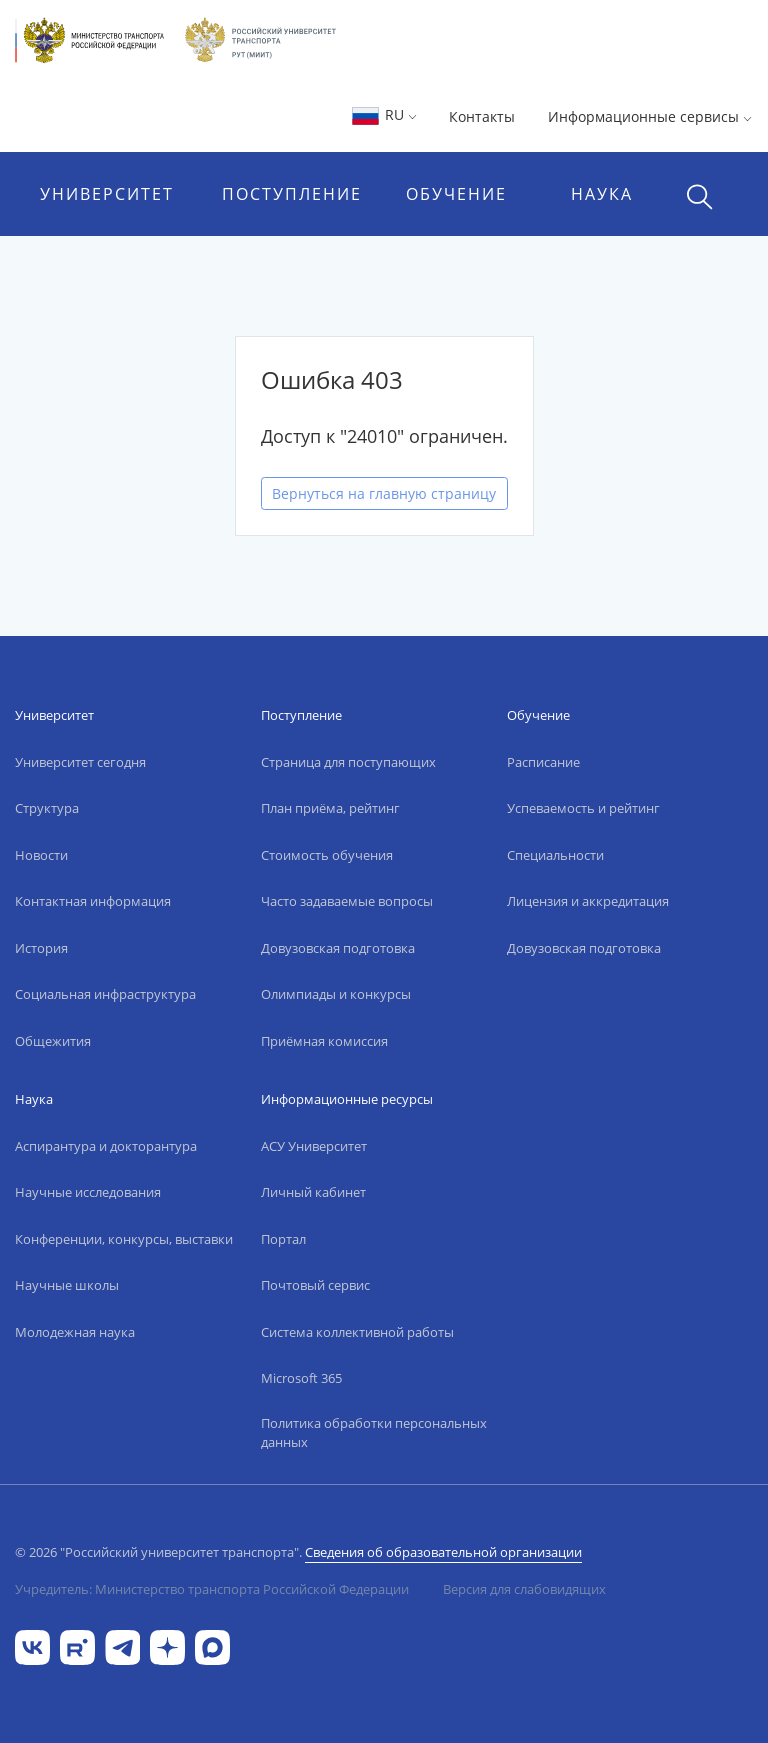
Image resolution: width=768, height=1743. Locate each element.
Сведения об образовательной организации (443, 1552)
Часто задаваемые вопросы (347, 901)
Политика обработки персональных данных (374, 1433)
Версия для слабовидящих (524, 1589)
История (41, 948)
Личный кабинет (313, 1192)
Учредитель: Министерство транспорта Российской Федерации (212, 1589)
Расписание (543, 762)
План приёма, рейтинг (330, 808)
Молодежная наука (75, 1332)
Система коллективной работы (357, 1332)
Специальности (555, 855)
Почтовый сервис (315, 1285)
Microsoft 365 (301, 1378)
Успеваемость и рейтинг (583, 808)
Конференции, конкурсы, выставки (124, 1239)
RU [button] (383, 114)
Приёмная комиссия (324, 1041)
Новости (41, 855)
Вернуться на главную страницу (384, 493)
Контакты (482, 116)
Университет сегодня (80, 762)
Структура (47, 808)
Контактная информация (93, 901)
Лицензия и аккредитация (588, 901)
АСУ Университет (314, 1146)
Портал (283, 1239)
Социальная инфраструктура (105, 994)
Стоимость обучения (327, 855)
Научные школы (67, 1285)
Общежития (53, 1041)
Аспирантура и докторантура (106, 1146)
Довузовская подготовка (338, 948)
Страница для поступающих (348, 762)
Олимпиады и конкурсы (336, 994)
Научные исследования (88, 1192)
